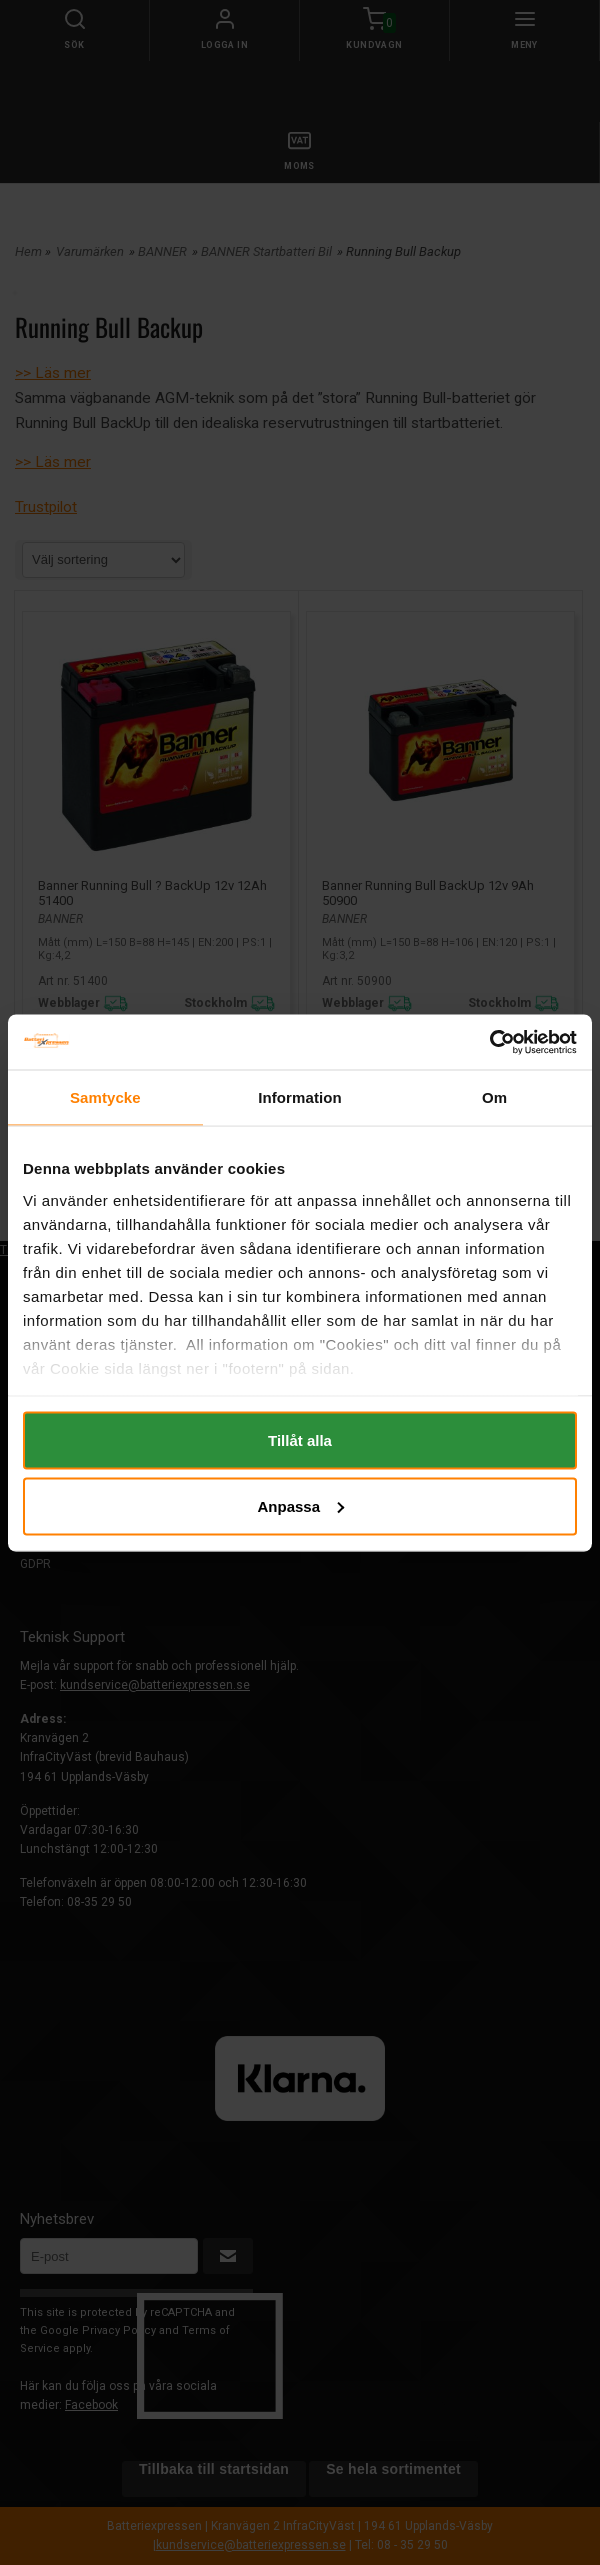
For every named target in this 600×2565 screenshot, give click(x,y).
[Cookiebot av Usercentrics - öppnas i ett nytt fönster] (489, 1042)
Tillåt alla (300, 1440)
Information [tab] (300, 1097)
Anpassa (300, 1505)
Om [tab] (494, 1097)
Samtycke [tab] (105, 1097)
